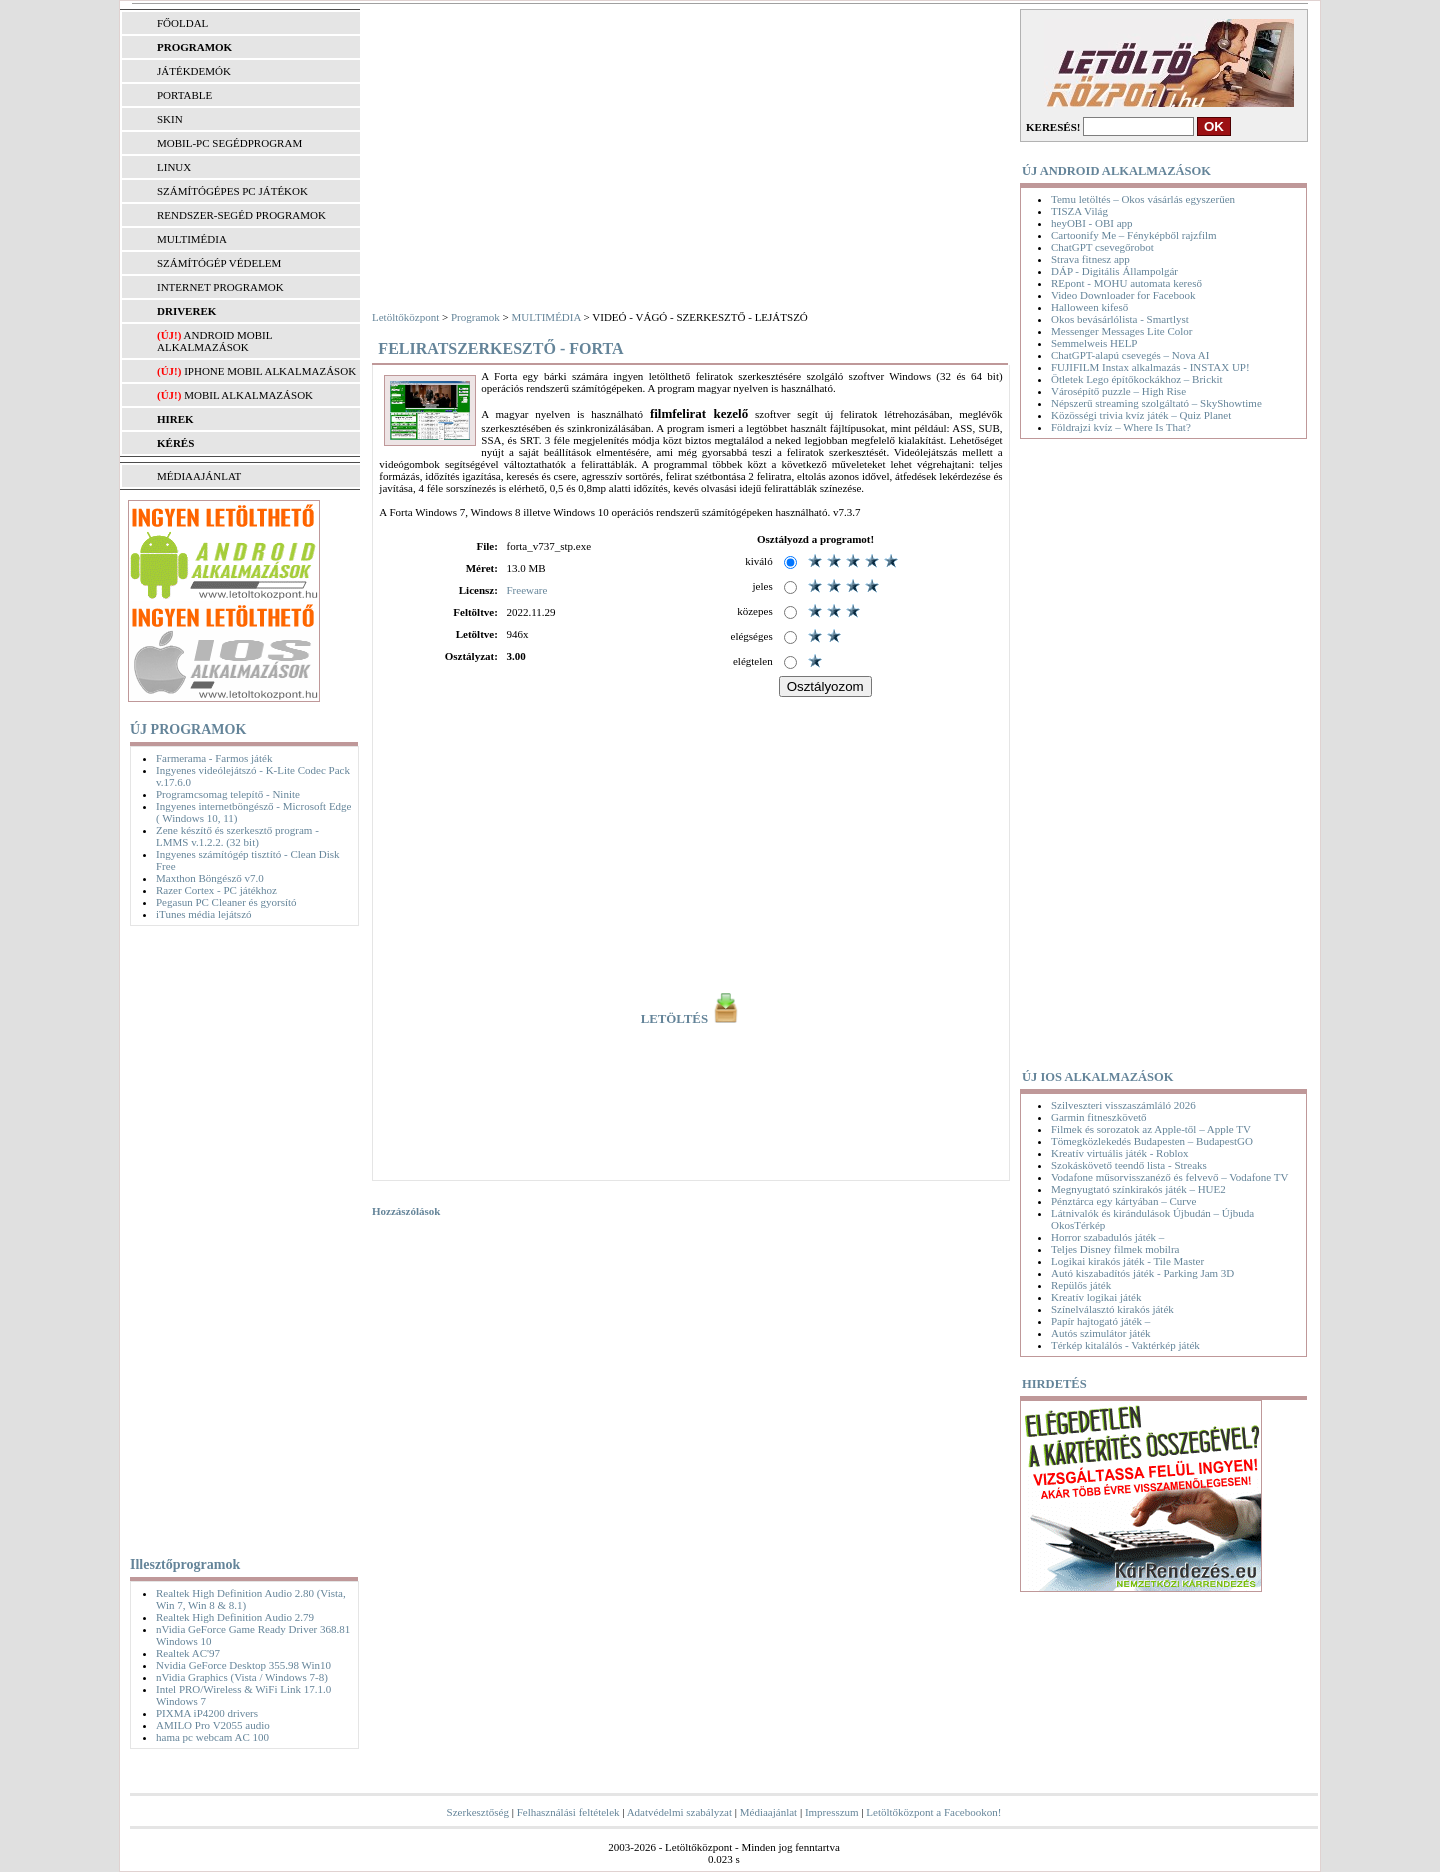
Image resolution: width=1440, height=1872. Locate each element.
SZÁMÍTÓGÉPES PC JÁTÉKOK (232, 191)
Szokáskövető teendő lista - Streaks (1129, 1165)
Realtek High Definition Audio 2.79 (235, 1617)
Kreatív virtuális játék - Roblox (1119, 1153)
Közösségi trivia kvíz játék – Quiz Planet (1141, 415)
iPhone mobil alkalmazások (270, 371)
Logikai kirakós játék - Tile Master (1127, 1261)
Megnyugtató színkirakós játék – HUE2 (1138, 1189)
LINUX (174, 167)
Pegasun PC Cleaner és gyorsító (226, 902)
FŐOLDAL (182, 23)
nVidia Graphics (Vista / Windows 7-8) (242, 1677)
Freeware (526, 590)
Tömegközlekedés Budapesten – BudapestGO (1152, 1141)
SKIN (170, 119)
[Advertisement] (239, 1237)
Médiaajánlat (768, 1812)
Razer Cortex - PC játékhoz (216, 890)
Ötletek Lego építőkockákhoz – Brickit (1137, 379)
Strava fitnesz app (1090, 259)
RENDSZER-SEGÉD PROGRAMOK (241, 215)
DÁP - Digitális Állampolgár (1114, 271)
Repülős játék (1081, 1285)
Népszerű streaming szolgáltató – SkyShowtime (1156, 403)
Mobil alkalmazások (248, 395)
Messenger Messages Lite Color (1121, 331)
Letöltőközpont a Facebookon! (933, 1812)
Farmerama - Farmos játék (214, 758)
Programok (475, 317)
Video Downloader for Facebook (1123, 295)
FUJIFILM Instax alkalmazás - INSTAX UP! (1150, 367)
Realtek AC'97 (188, 1653)
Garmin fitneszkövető (1099, 1117)
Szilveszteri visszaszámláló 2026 (1123, 1105)
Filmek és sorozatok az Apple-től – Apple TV (1151, 1129)
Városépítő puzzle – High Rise (1118, 391)
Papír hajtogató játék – (1100, 1321)
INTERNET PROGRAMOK (220, 287)
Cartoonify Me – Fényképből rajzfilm (1134, 235)
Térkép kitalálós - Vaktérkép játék (1125, 1345)
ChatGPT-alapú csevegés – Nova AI (1130, 355)
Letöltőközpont (405, 317)
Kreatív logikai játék (1096, 1297)
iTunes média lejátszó (204, 914)
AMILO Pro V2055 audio (213, 1725)
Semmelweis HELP (1094, 343)
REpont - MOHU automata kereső (1126, 283)
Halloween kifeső (1089, 307)
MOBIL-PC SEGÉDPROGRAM (229, 143)
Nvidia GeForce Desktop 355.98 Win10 (243, 1665)
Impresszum (832, 1812)
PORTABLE (184, 95)
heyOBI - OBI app (1092, 223)
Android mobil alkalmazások (214, 341)
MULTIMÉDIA (192, 239)
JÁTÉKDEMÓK (194, 71)
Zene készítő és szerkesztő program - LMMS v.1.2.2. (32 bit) (237, 836)
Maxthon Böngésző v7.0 (210, 878)
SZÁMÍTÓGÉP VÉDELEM (219, 263)
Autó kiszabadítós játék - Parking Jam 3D (1142, 1273)
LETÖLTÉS (691, 1019)
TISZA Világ (1079, 211)
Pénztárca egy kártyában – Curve (1123, 1201)
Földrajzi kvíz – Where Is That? (1121, 427)
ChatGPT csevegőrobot (1102, 247)
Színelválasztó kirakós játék (1112, 1309)
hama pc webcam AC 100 (212, 1737)
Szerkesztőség (478, 1812)
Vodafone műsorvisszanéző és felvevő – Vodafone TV (1169, 1177)
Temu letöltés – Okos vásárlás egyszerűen (1143, 199)
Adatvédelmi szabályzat (679, 1812)
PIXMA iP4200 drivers (207, 1713)
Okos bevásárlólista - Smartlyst (1120, 319)
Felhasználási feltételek (568, 1812)
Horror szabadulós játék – (1107, 1237)
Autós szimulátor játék (1101, 1333)
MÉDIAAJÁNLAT (199, 476)
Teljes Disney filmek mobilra (1115, 1249)
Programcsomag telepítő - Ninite (228, 794)
